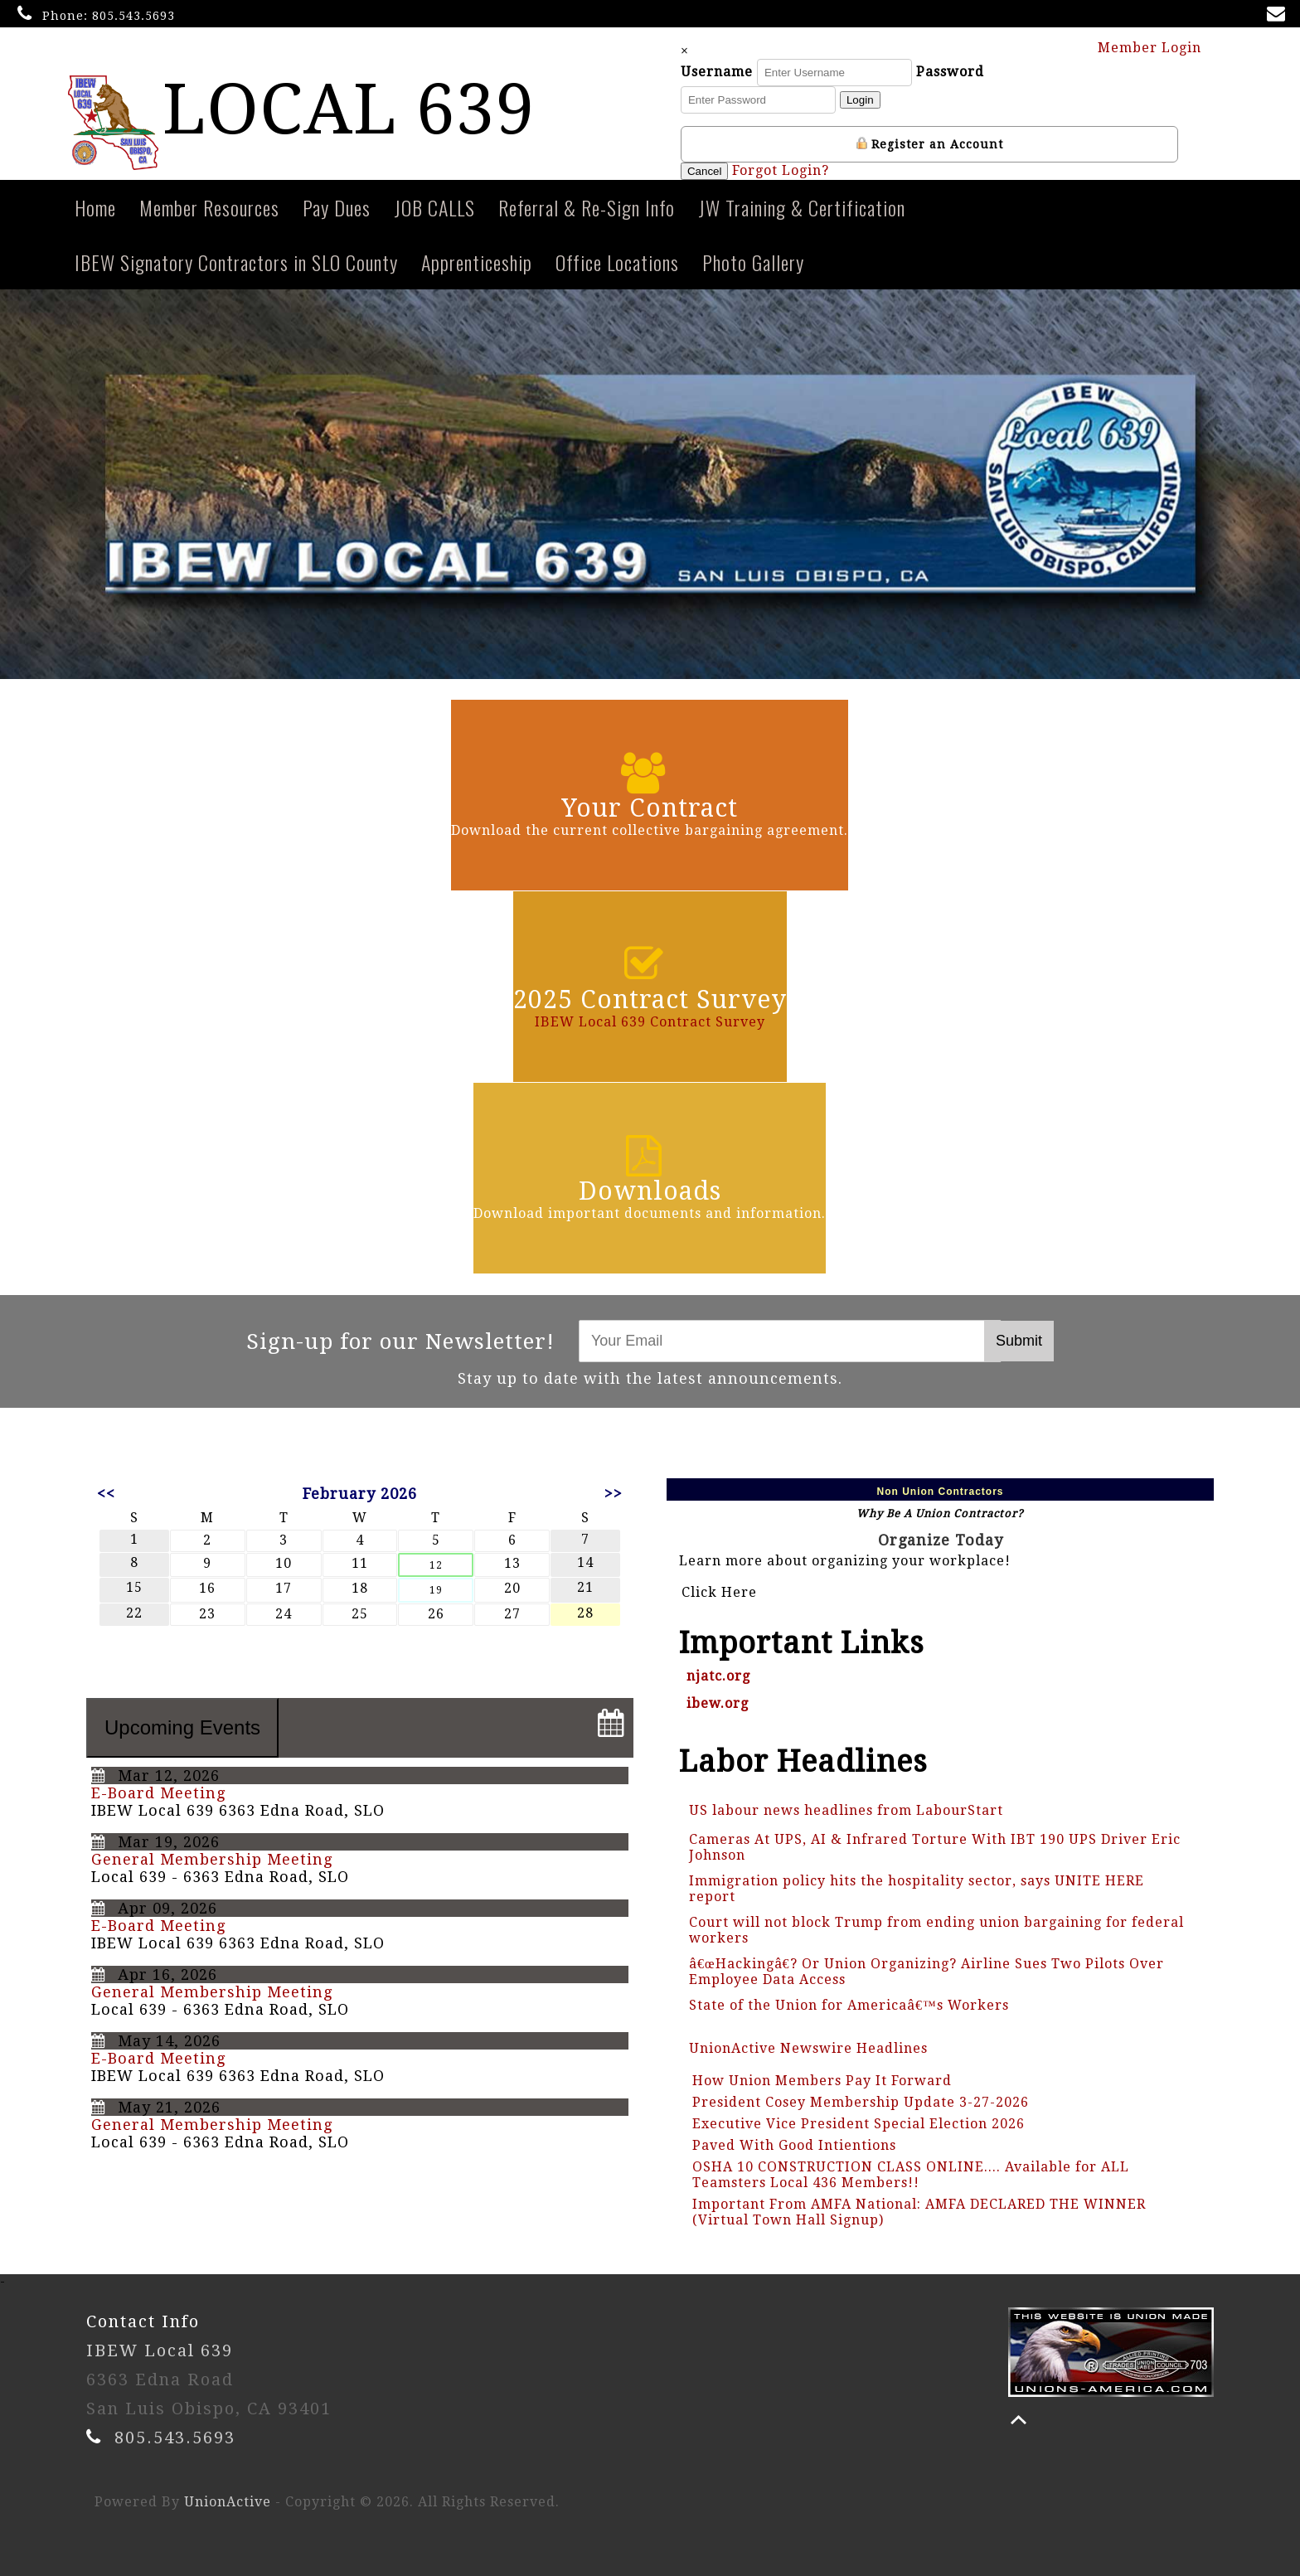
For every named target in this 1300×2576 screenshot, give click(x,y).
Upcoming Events (182, 1727)
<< (106, 1493)
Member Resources (209, 207)
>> (613, 1493)
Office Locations (617, 262)
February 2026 (360, 1493)
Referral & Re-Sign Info (586, 207)
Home (95, 207)
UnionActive (227, 2502)
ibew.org (717, 1703)
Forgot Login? (783, 170)
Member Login (1157, 47)
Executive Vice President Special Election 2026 (858, 2124)
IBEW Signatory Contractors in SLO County (236, 262)
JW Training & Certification (801, 207)
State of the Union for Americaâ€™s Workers (849, 2005)
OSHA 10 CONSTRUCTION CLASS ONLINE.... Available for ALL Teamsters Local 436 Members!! (910, 2174)
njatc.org (718, 1676)
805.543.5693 (133, 15)
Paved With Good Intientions (794, 2145)
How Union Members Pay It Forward (822, 2080)
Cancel (707, 171)
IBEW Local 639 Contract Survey (650, 1022)
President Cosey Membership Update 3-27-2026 (860, 2102)
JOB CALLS (434, 207)
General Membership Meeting (211, 1859)
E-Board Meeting (158, 1793)
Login (862, 100)
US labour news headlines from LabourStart (846, 1810)
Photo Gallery (753, 262)
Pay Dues (337, 207)
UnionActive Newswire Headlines (808, 2048)
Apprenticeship (476, 262)
